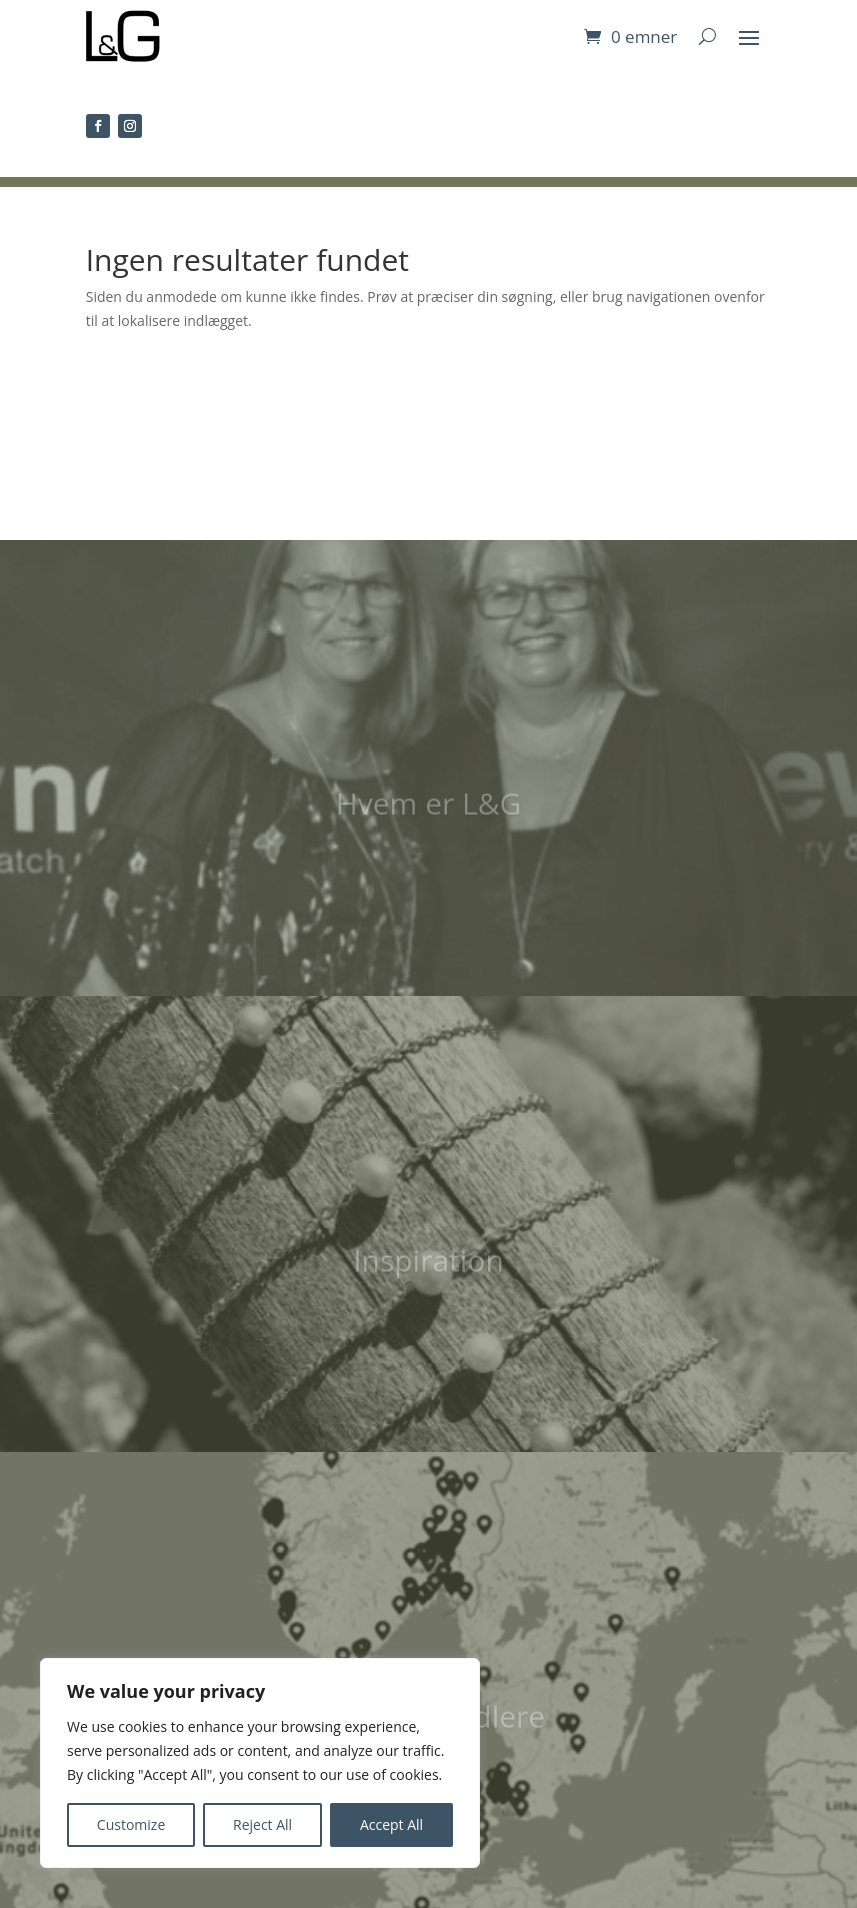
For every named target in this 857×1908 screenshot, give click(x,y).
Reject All (262, 1824)
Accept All (391, 1824)
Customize (131, 1824)
